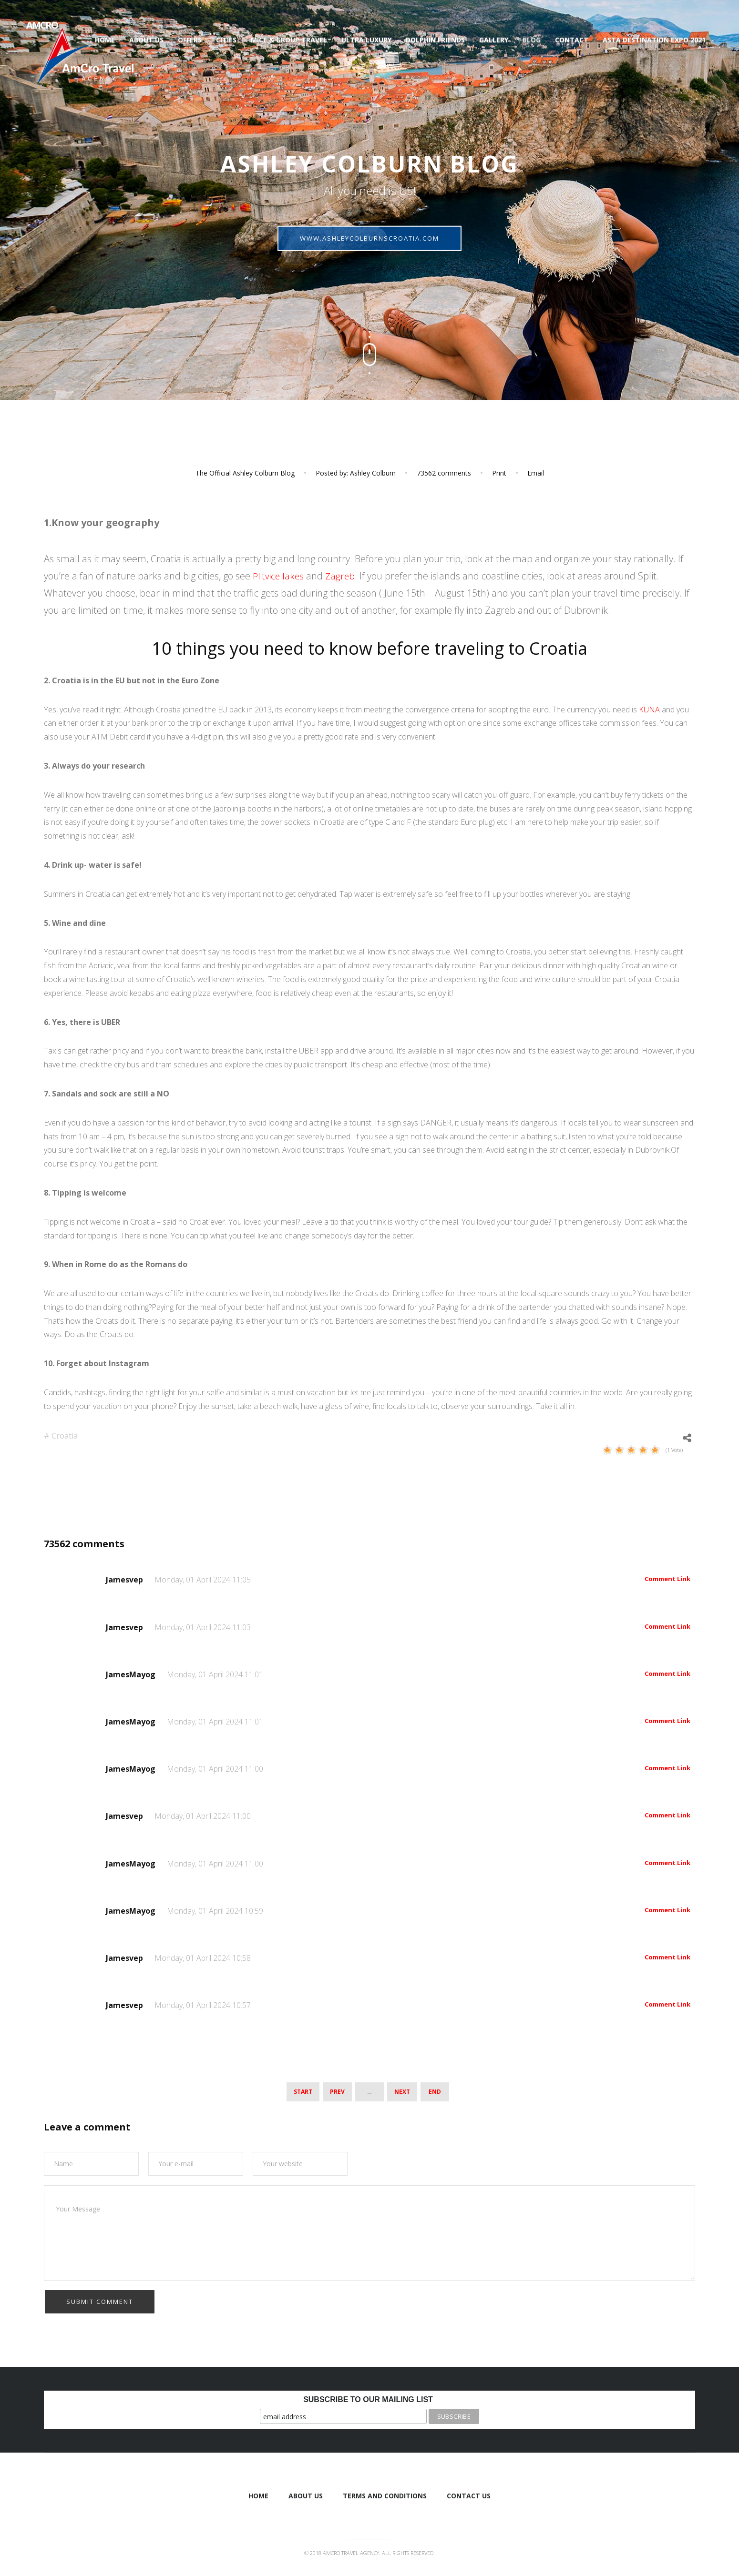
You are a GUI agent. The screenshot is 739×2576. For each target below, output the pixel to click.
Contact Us (469, 2494)
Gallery (493, 39)
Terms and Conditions (385, 2494)
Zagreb (343, 575)
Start (303, 2091)
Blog (532, 39)
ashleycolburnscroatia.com (369, 243)
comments (444, 472)
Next (402, 2091)
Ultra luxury (366, 39)
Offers (190, 39)
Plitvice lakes (280, 575)
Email (535, 472)
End (435, 2091)
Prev (337, 2091)
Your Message (369, 2231)
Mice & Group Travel (289, 39)
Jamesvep (125, 1579)
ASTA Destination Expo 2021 (654, 39)
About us (146, 39)
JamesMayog (131, 1674)
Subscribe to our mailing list (368, 2398)
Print (499, 472)
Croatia (64, 1435)
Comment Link (667, 1578)
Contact (571, 39)
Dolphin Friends (435, 39)
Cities (226, 39)
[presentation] (116, 2307)
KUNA (649, 709)
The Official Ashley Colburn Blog (245, 472)
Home (105, 39)
